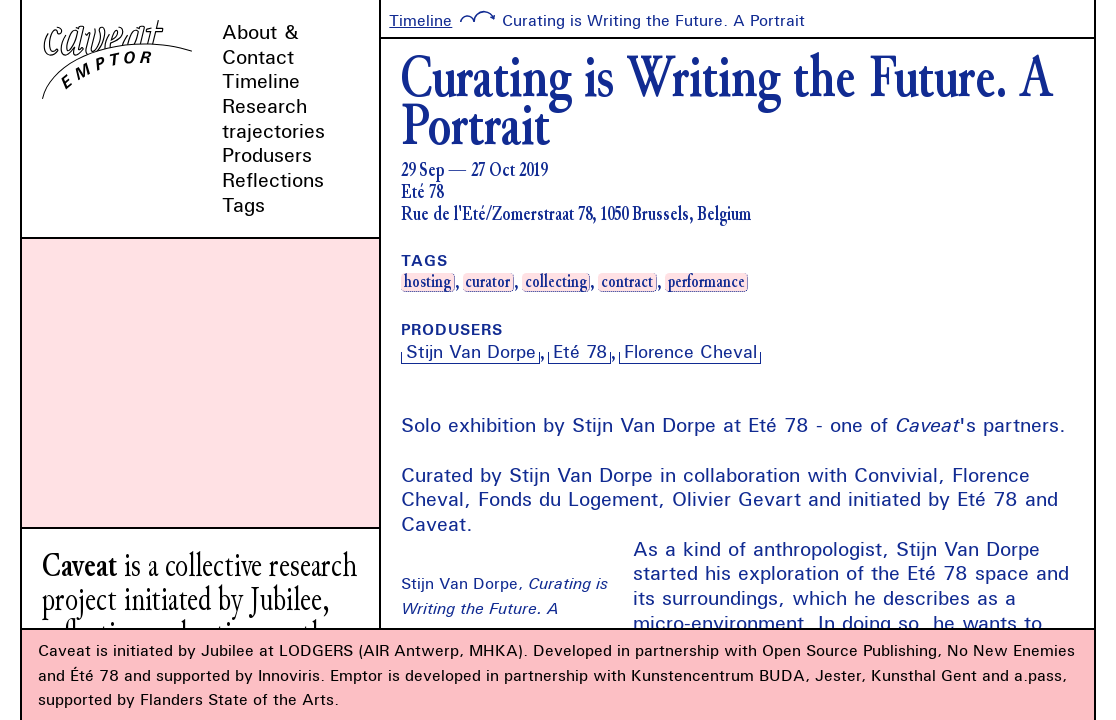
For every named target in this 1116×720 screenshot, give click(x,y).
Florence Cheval (690, 351)
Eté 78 (580, 351)
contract (627, 282)
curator (487, 282)
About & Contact (260, 44)
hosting (427, 282)
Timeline (261, 80)
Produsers (267, 154)
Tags (243, 204)
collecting (556, 282)
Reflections (273, 179)
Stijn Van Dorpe (471, 351)
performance (706, 282)
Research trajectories (273, 118)
